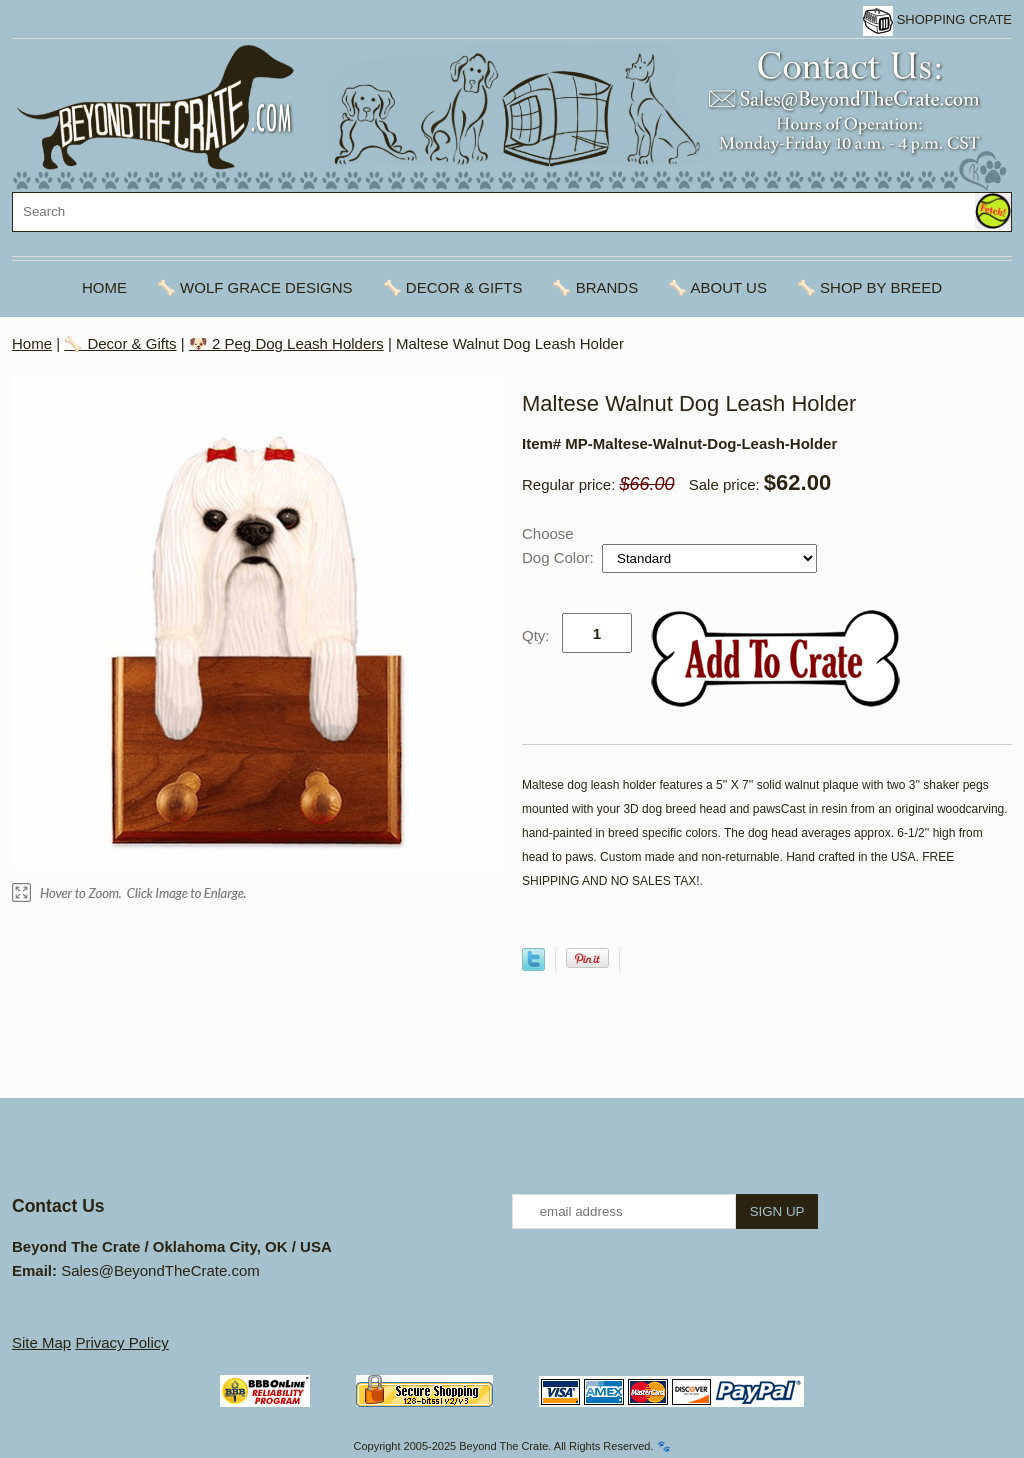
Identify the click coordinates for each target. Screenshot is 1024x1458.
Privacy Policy (121, 1342)
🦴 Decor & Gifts (453, 287)
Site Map (41, 1342)
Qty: (536, 635)
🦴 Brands (595, 287)
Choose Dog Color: (560, 545)
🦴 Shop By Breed (869, 287)
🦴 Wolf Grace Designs (255, 287)
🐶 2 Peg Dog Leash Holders (286, 343)
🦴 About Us (717, 287)
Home (104, 287)
